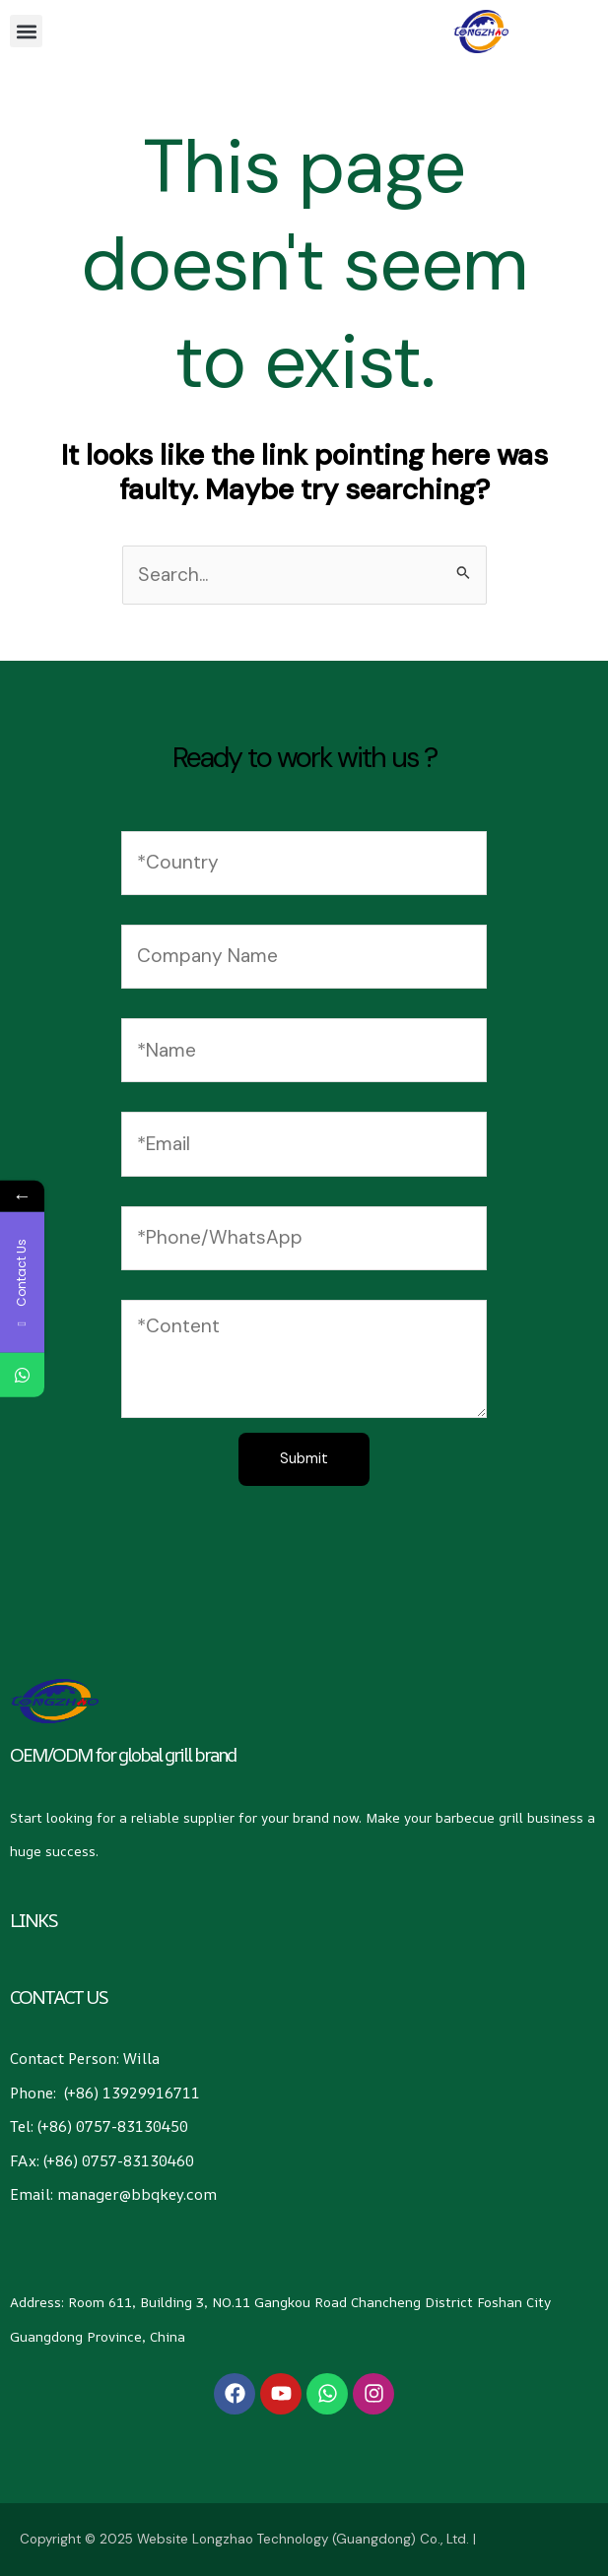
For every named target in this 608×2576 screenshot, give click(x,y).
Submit (304, 1458)
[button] (26, 31)
